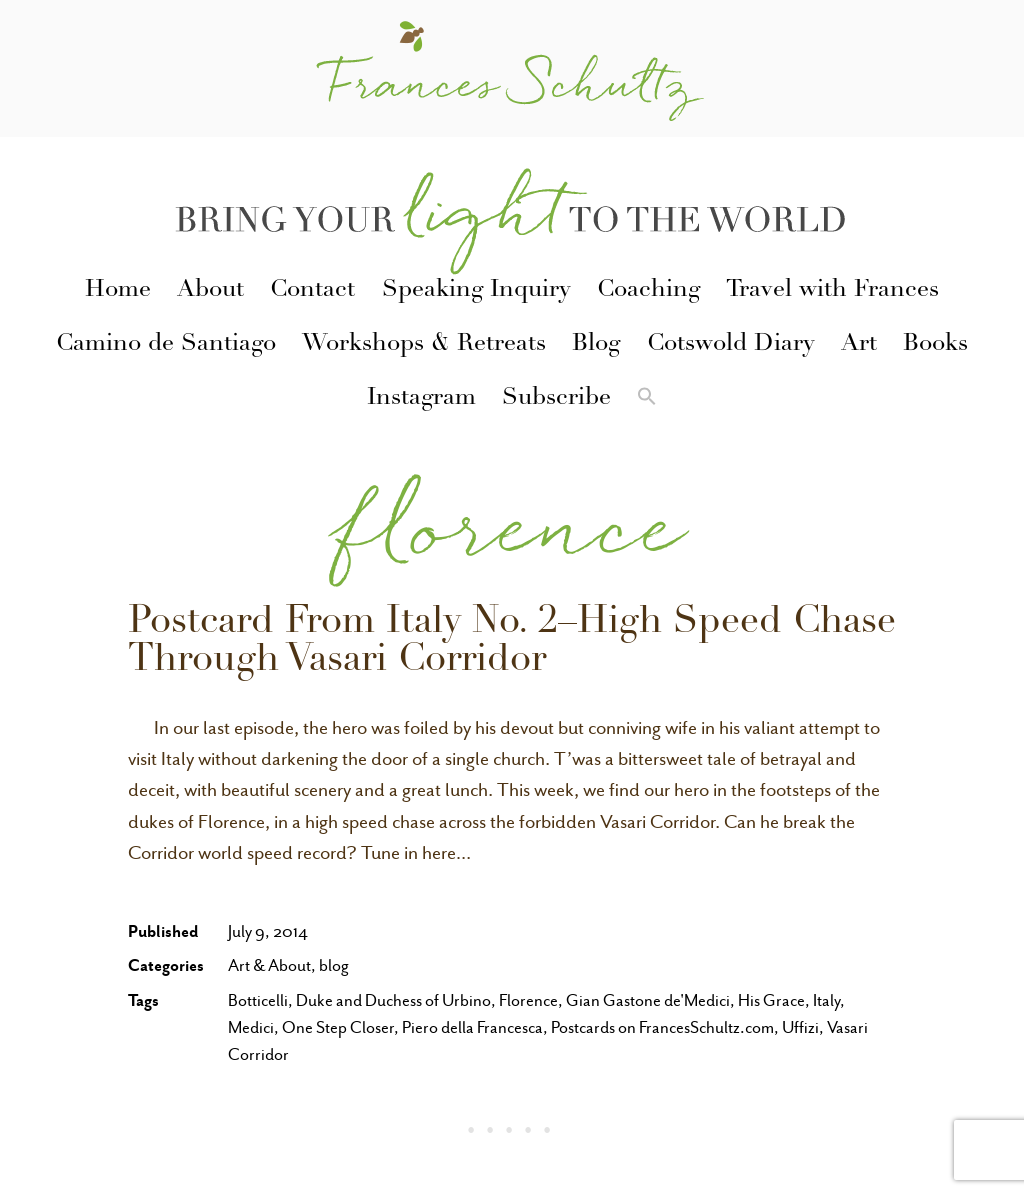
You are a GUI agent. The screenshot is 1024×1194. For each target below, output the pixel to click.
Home (118, 291)
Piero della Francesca (472, 1027)
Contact (312, 291)
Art (859, 345)
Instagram (421, 399)
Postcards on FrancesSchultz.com (662, 1027)
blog (334, 965)
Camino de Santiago (166, 345)
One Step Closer (338, 1027)
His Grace (771, 1000)
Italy (826, 1000)
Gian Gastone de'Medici (648, 1000)
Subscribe (556, 399)
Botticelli (258, 1000)
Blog (596, 345)
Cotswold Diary (731, 345)
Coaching (648, 291)
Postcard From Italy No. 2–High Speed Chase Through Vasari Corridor (512, 643)
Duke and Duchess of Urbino (393, 1000)
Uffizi (800, 1027)
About (210, 291)
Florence (528, 1000)
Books (935, 345)
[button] (647, 400)
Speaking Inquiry (476, 291)
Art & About (269, 965)
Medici (251, 1027)
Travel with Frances (832, 291)
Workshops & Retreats (424, 345)
